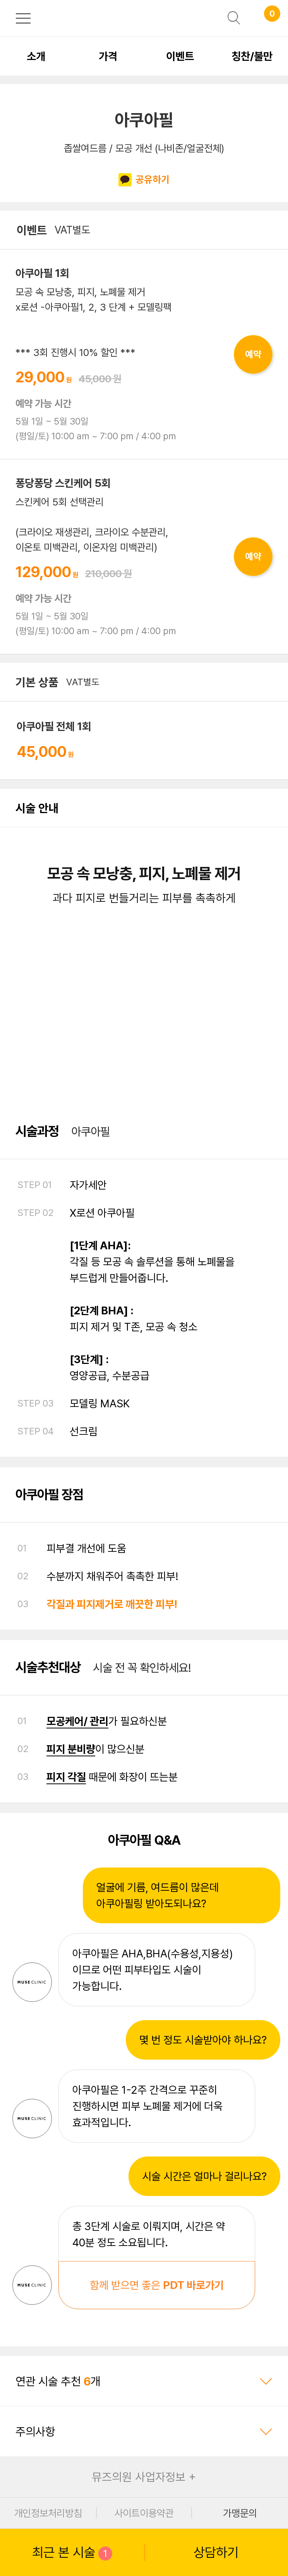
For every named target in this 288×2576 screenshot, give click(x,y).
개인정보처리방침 (48, 2513)
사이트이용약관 (144, 2513)
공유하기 (144, 180)
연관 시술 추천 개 (144, 2381)
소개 (36, 56)
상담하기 (216, 2552)
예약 (253, 354)
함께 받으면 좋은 (157, 2285)
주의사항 (144, 2431)
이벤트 (180, 56)
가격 (108, 56)
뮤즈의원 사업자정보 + (144, 2477)
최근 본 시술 (72, 2553)
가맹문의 (240, 2513)
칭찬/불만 (252, 56)
